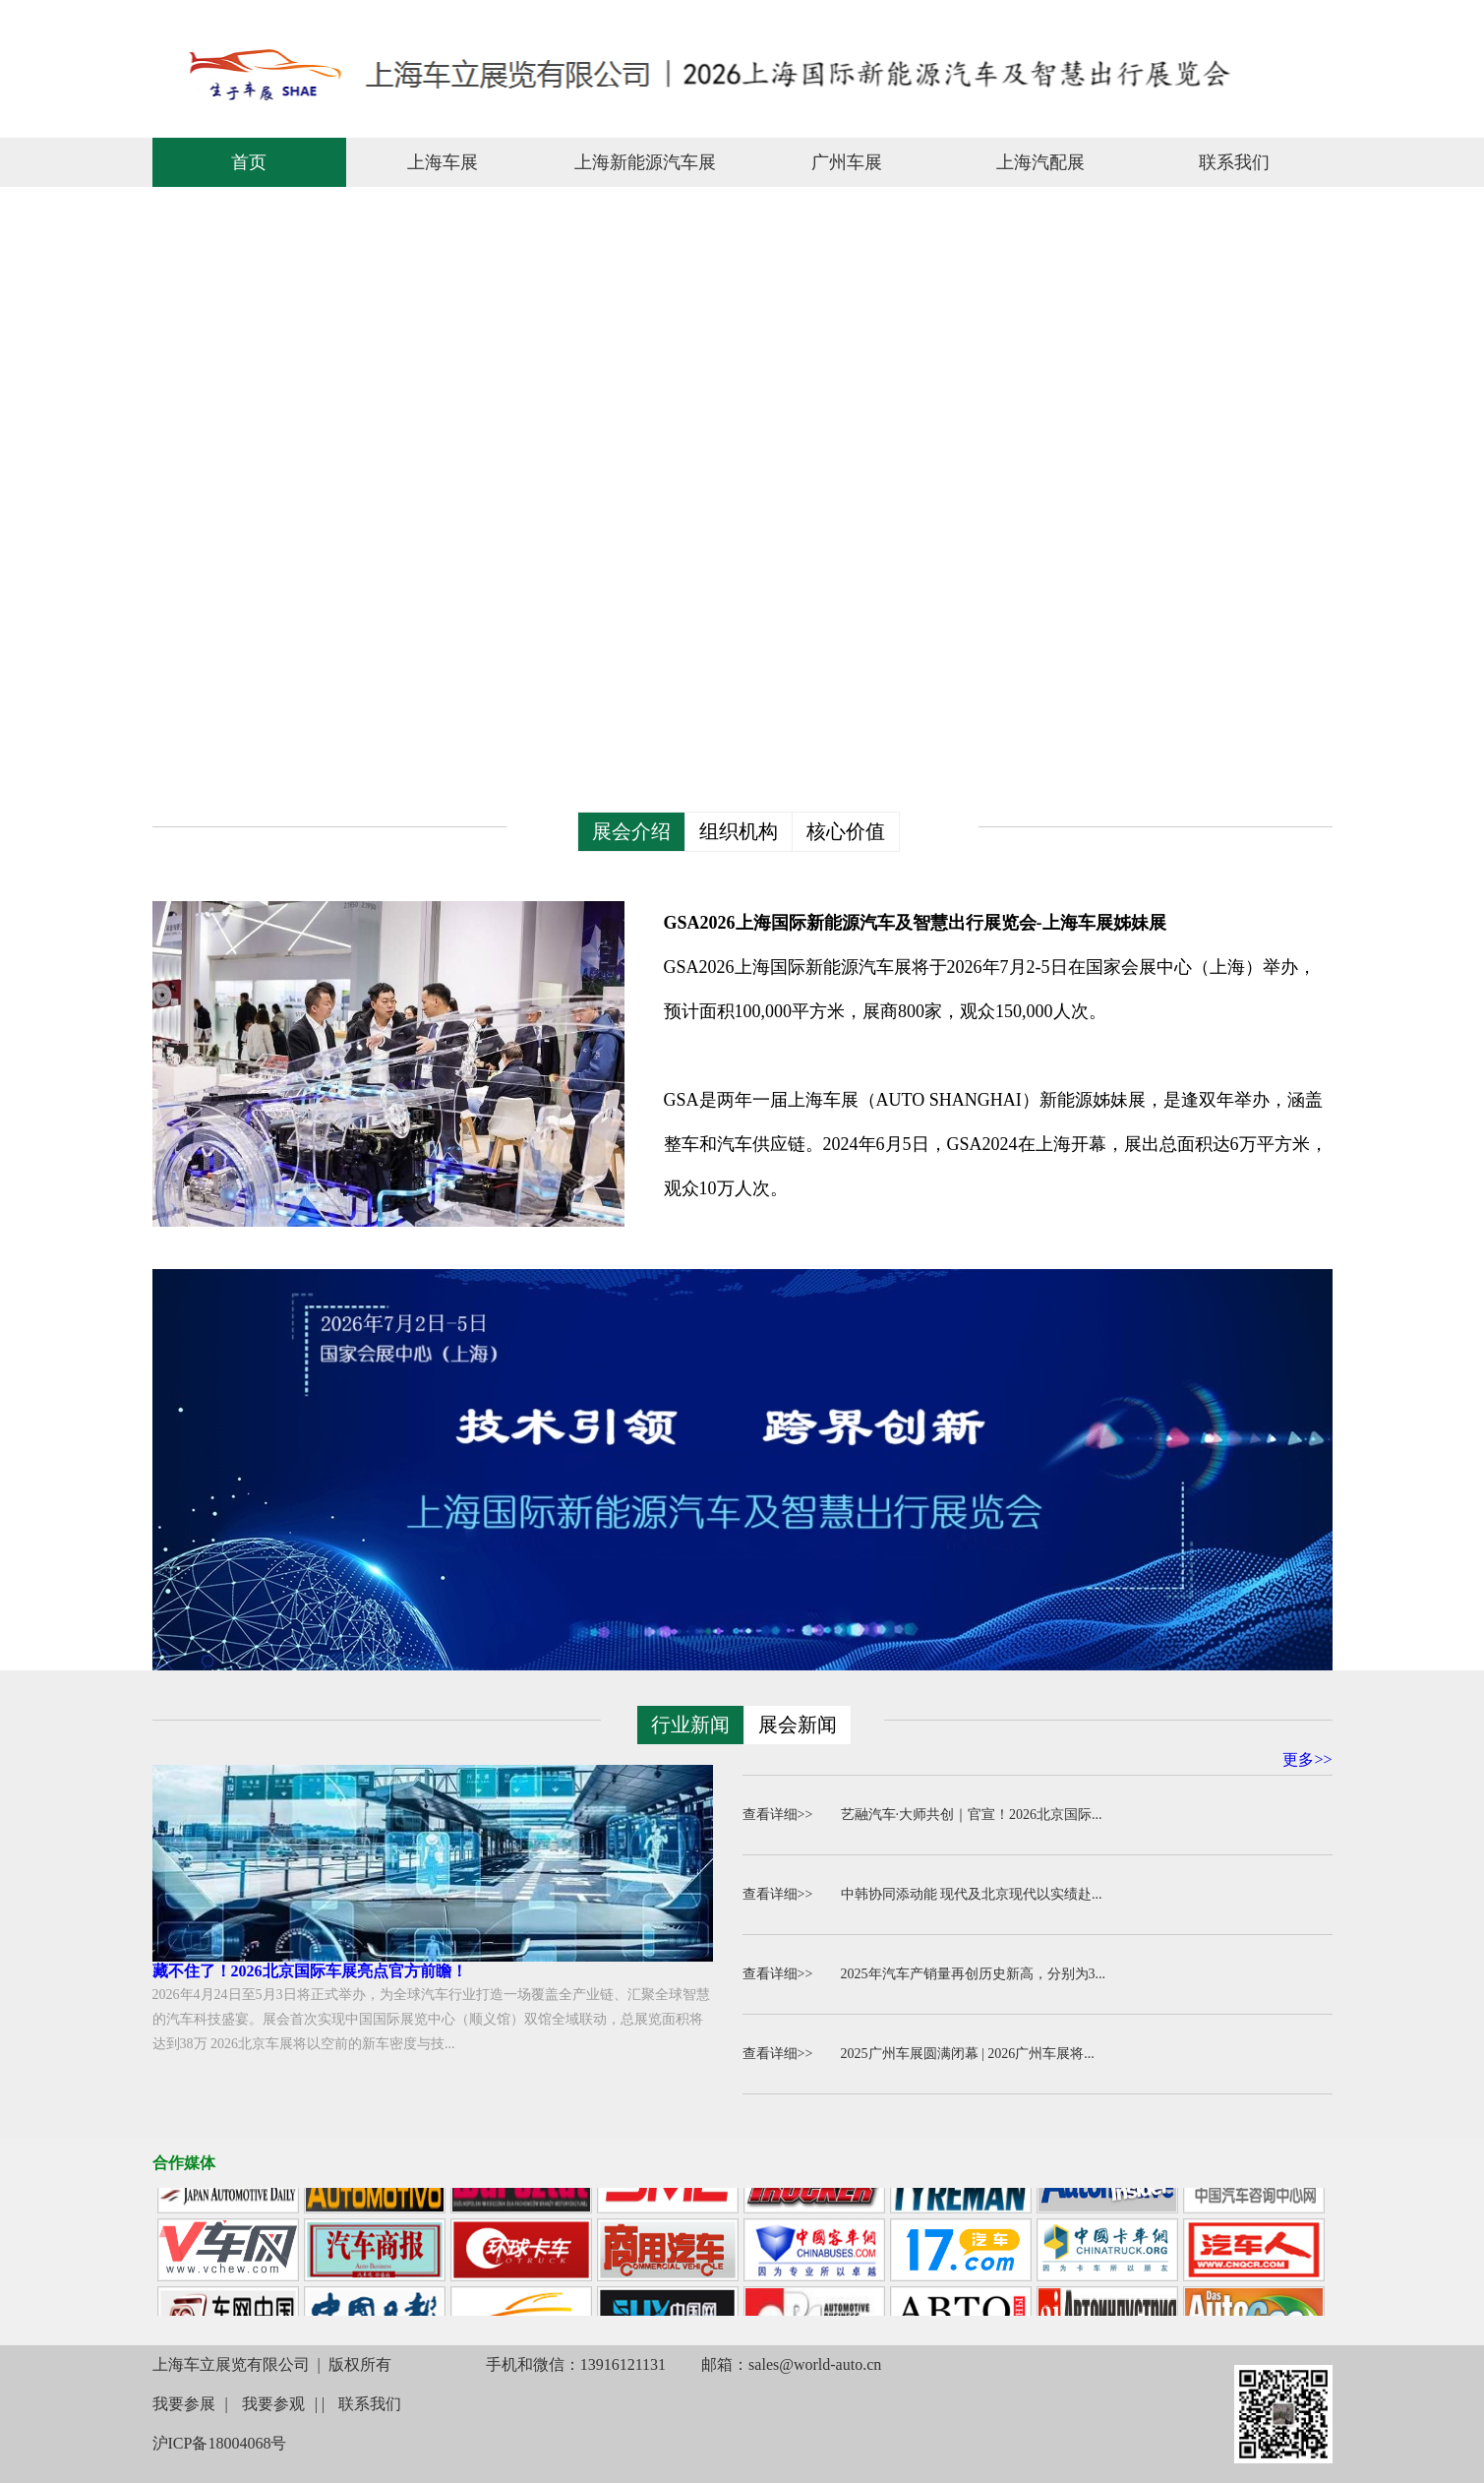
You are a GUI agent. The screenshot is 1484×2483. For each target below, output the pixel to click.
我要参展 (183, 2403)
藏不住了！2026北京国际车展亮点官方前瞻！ (309, 1971)
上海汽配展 (1040, 162)
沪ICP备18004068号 (219, 2443)
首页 (249, 162)
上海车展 (442, 162)
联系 (1312, 18)
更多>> (1307, 1759)
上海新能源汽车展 (645, 162)
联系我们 (1234, 162)
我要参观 (273, 2403)
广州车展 (846, 162)
